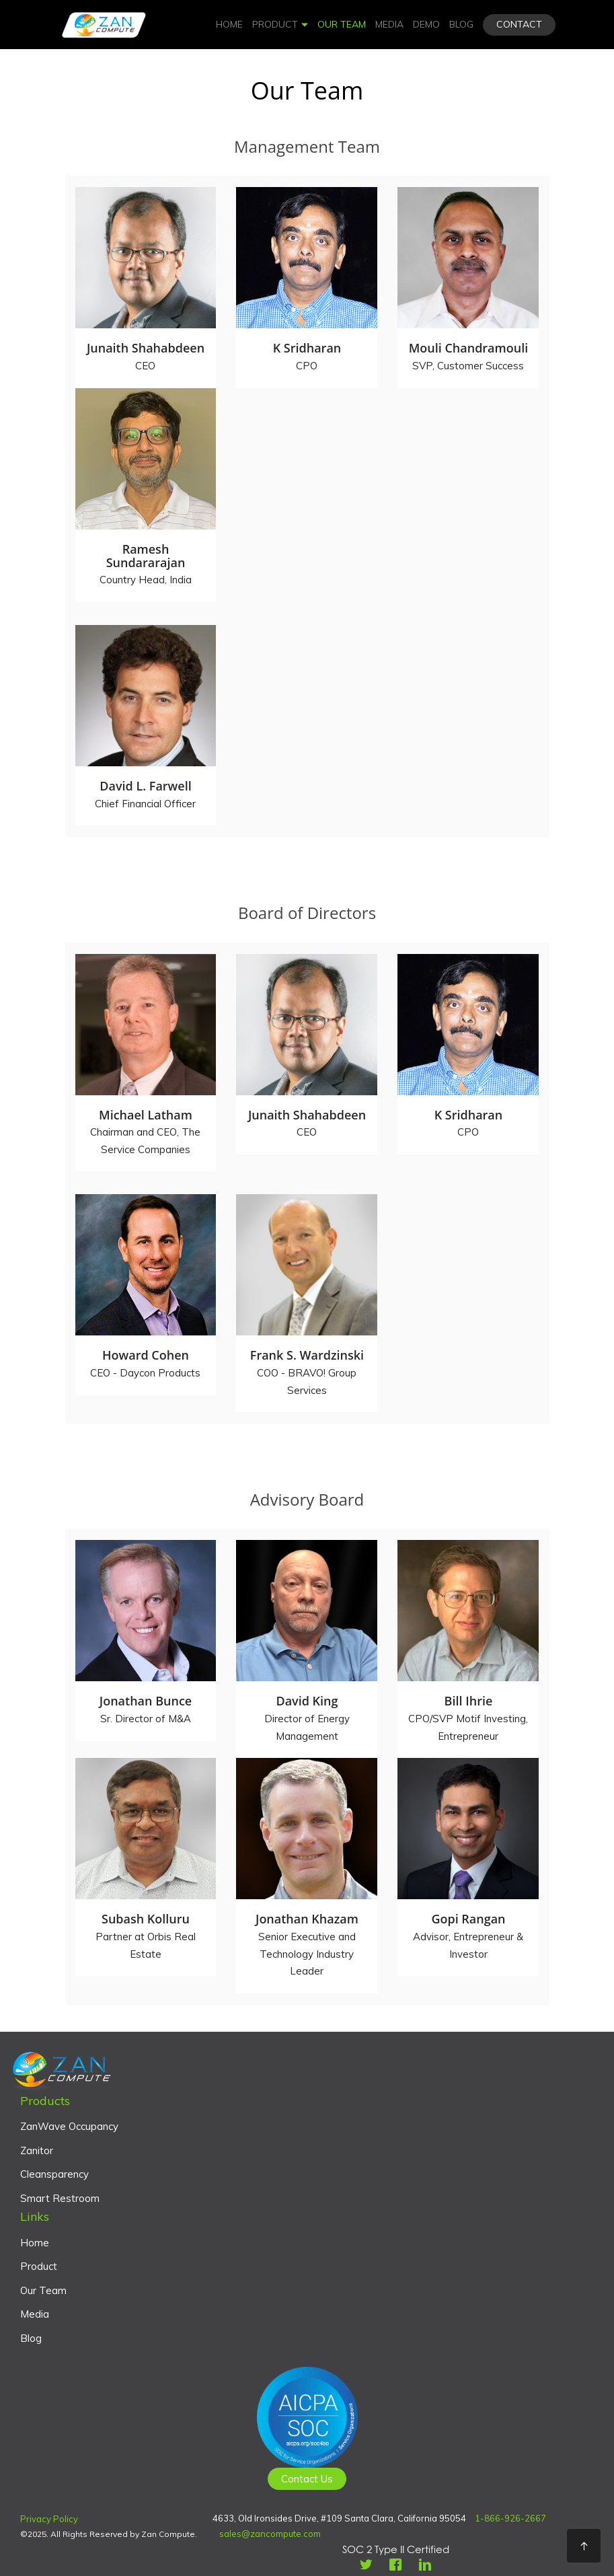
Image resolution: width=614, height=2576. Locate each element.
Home (229, 24)
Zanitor (36, 2150)
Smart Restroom (60, 2198)
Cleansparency (54, 2174)
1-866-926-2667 (510, 2518)
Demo (426, 24)
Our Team (341, 24)
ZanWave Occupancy (69, 2126)
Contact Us (307, 2478)
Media (389, 24)
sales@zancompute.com (270, 2533)
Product (280, 24)
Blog (461, 24)
